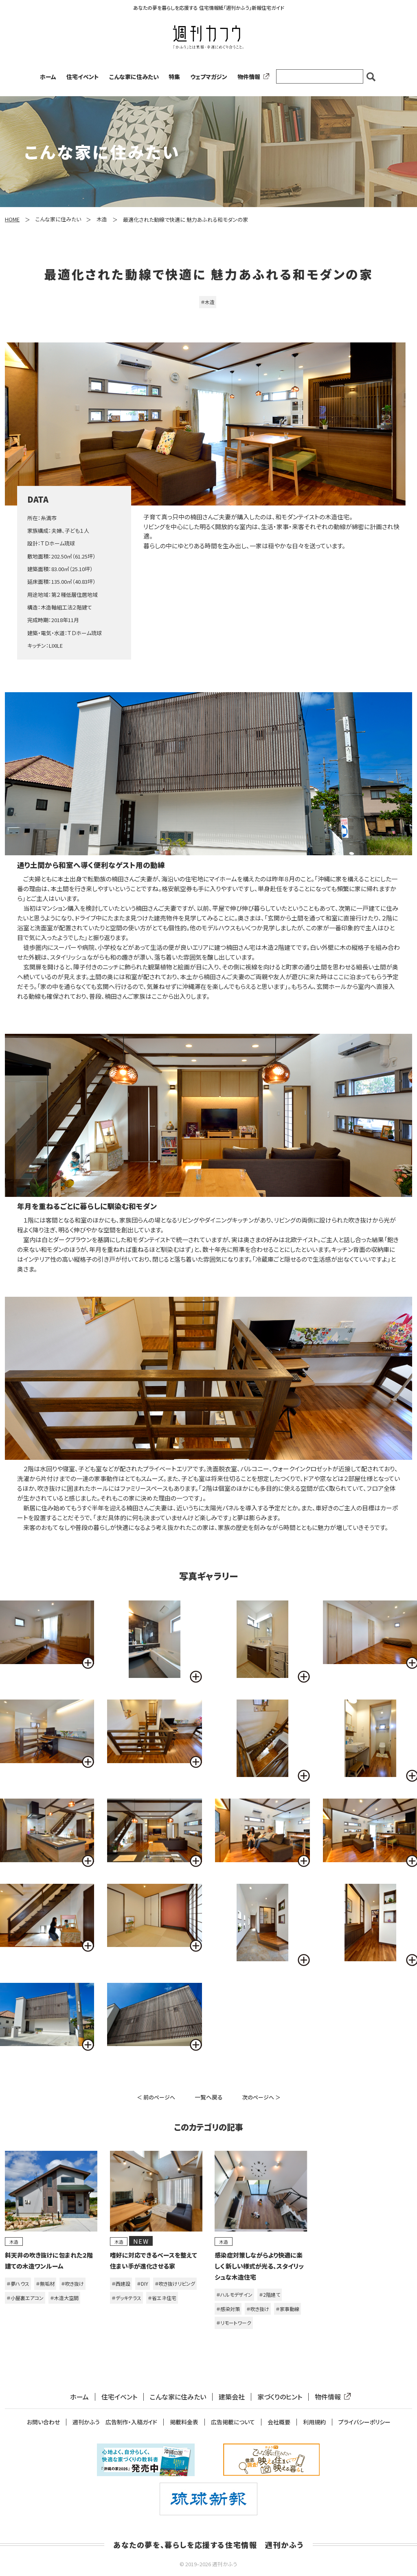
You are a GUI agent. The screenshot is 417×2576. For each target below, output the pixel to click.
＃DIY (142, 2283)
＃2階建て (269, 2294)
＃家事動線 (287, 2308)
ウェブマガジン (208, 77)
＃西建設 (121, 2283)
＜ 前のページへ (156, 2097)
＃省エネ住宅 (162, 2297)
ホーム (48, 77)
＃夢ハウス (18, 2283)
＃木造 (208, 301)
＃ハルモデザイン (234, 2294)
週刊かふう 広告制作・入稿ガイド (114, 2422)
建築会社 (232, 2397)
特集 (174, 77)
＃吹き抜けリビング (175, 2283)
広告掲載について (233, 2422)
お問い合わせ (43, 2422)
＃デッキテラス (126, 2297)
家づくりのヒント (279, 2397)
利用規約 (314, 2422)
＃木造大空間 (64, 2297)
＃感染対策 (228, 2308)
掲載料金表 (184, 2422)
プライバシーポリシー (364, 2422)
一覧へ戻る (209, 2097)
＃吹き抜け (72, 2283)
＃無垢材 (45, 2283)
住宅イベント (82, 77)
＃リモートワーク (233, 2322)
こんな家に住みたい (134, 77)
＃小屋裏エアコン (25, 2297)
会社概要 (279, 2422)
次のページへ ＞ (261, 2097)
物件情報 (251, 77)
